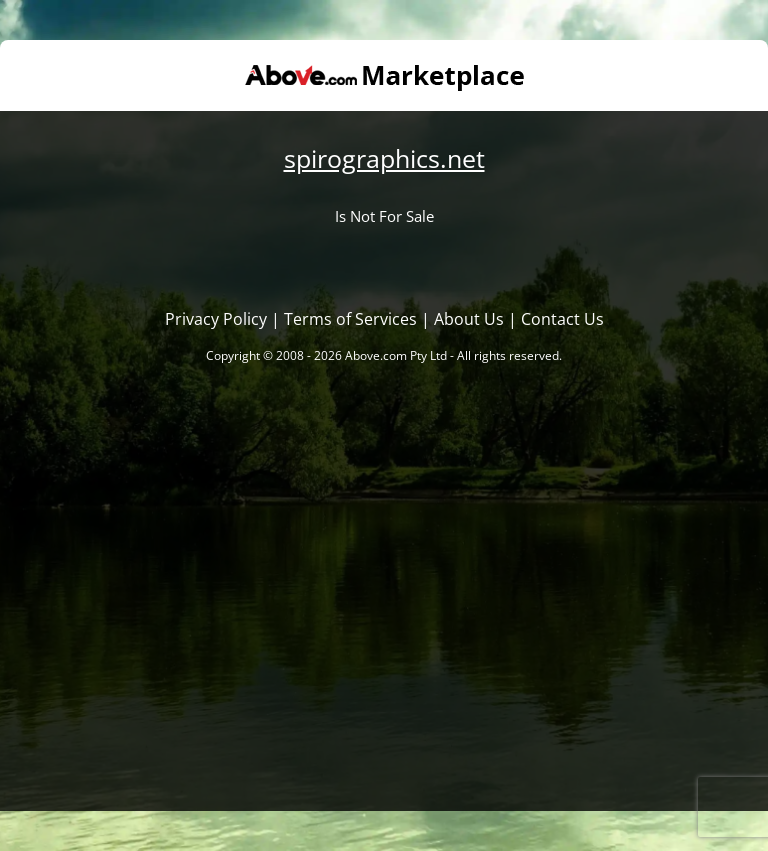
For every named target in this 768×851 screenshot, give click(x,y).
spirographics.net (384, 158)
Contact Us (562, 319)
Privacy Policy (216, 319)
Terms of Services (350, 319)
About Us (469, 319)
